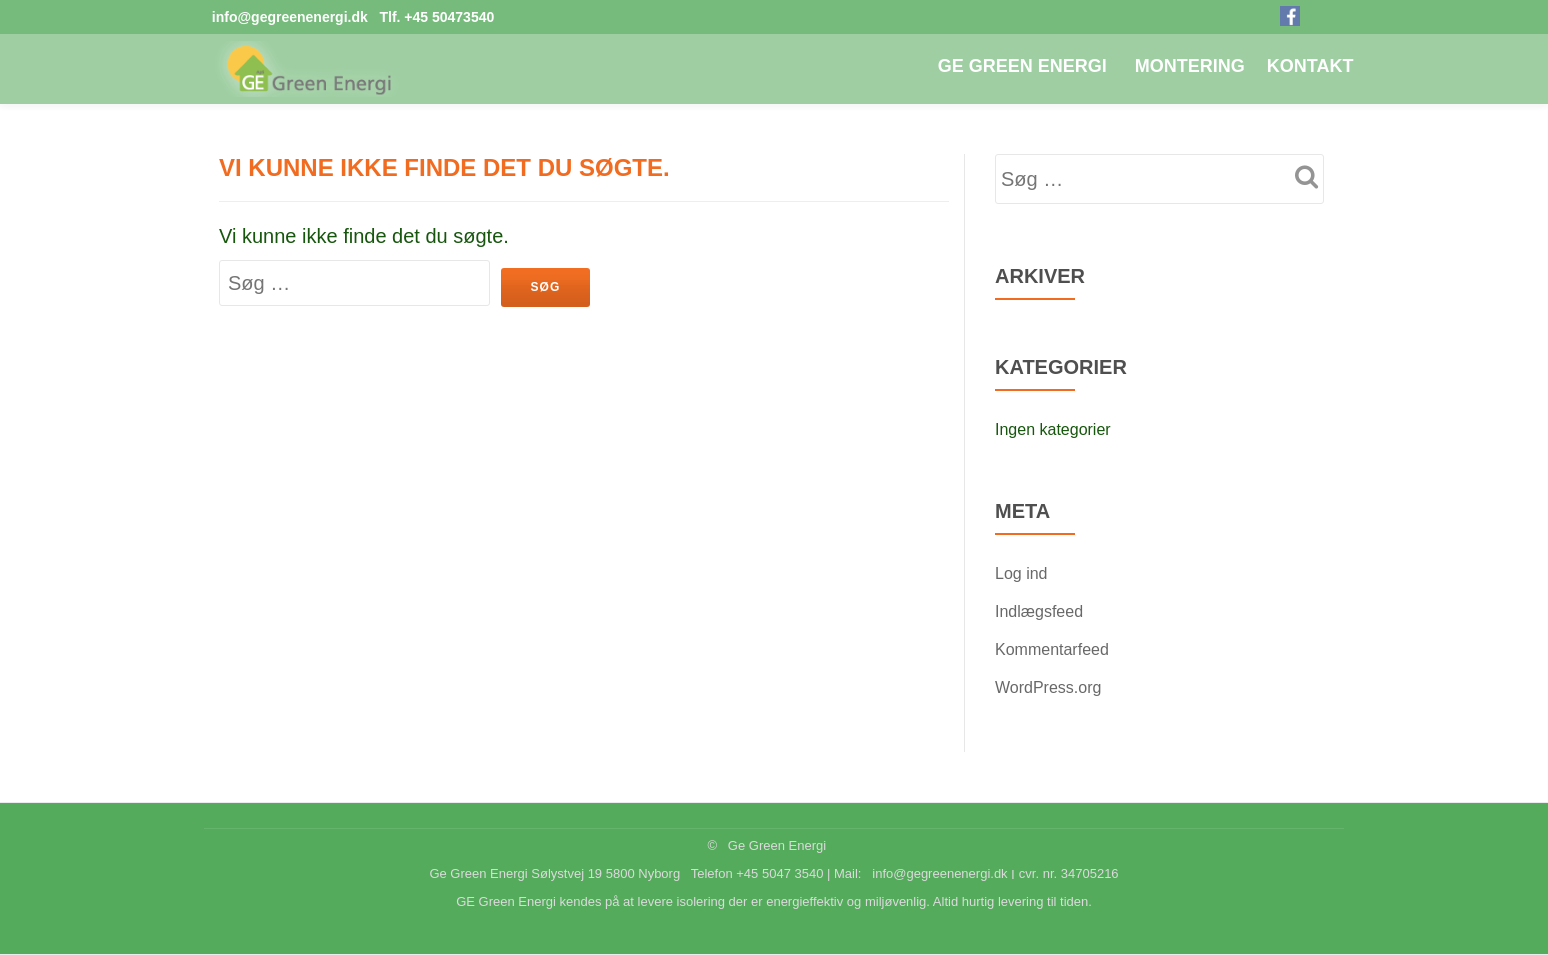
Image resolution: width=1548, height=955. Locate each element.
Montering (1190, 66)
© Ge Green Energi (766, 845)
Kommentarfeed (1052, 649)
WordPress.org (1048, 687)
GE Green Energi (1022, 66)
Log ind (1021, 573)
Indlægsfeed (1039, 611)
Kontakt (1310, 66)
